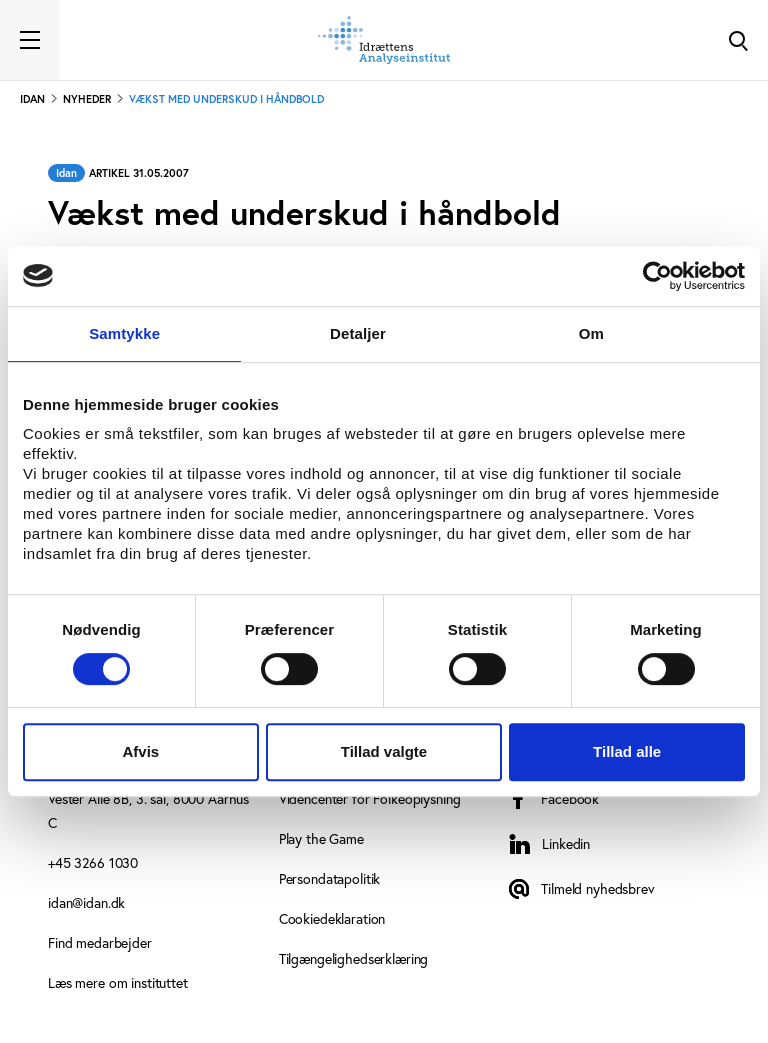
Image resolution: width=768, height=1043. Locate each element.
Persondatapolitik (330, 878)
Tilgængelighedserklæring (354, 958)
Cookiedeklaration (332, 918)
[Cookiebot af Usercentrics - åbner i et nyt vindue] (657, 276)
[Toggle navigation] (30, 40)
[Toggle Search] (738, 40)
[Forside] (384, 40)
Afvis (140, 751)
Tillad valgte (384, 751)
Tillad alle (627, 751)
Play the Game (321, 838)
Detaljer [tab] (358, 333)
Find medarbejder (100, 942)
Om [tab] (591, 333)
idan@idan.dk (86, 902)
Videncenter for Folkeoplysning (370, 798)
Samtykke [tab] (124, 333)
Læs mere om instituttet (118, 982)
